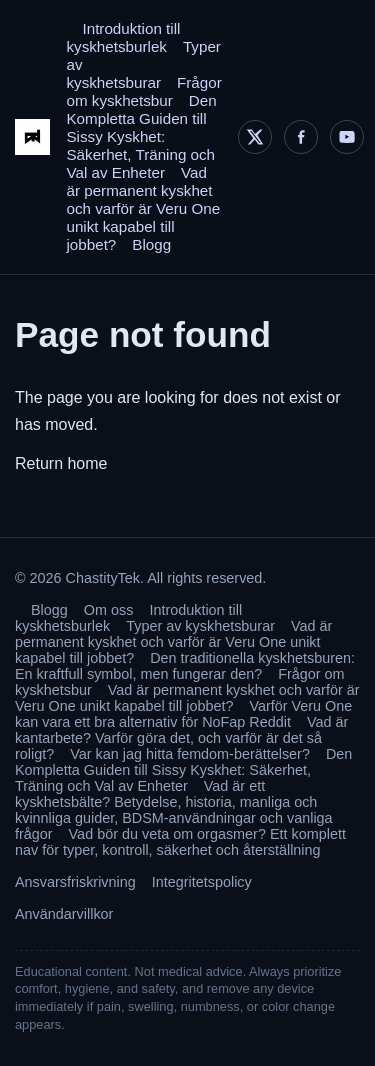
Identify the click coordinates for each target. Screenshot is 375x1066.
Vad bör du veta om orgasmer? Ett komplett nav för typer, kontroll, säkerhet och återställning (180, 842)
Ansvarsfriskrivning (75, 882)
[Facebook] (301, 137)
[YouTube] (347, 137)
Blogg (151, 244)
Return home (61, 463)
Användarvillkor (64, 914)
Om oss (109, 610)
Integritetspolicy (202, 882)
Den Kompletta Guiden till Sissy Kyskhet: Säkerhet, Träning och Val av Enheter (141, 136)
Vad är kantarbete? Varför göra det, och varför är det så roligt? (181, 738)
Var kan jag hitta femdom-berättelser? (190, 754)
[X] (255, 137)
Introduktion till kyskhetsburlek (123, 37)
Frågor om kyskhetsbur (143, 91)
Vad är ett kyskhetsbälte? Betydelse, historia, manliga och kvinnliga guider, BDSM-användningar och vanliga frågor (174, 810)
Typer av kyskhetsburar (200, 626)
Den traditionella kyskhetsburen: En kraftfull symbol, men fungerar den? (185, 666)
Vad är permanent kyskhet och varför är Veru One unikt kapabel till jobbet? (143, 208)
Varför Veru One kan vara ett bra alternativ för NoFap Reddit (183, 714)
